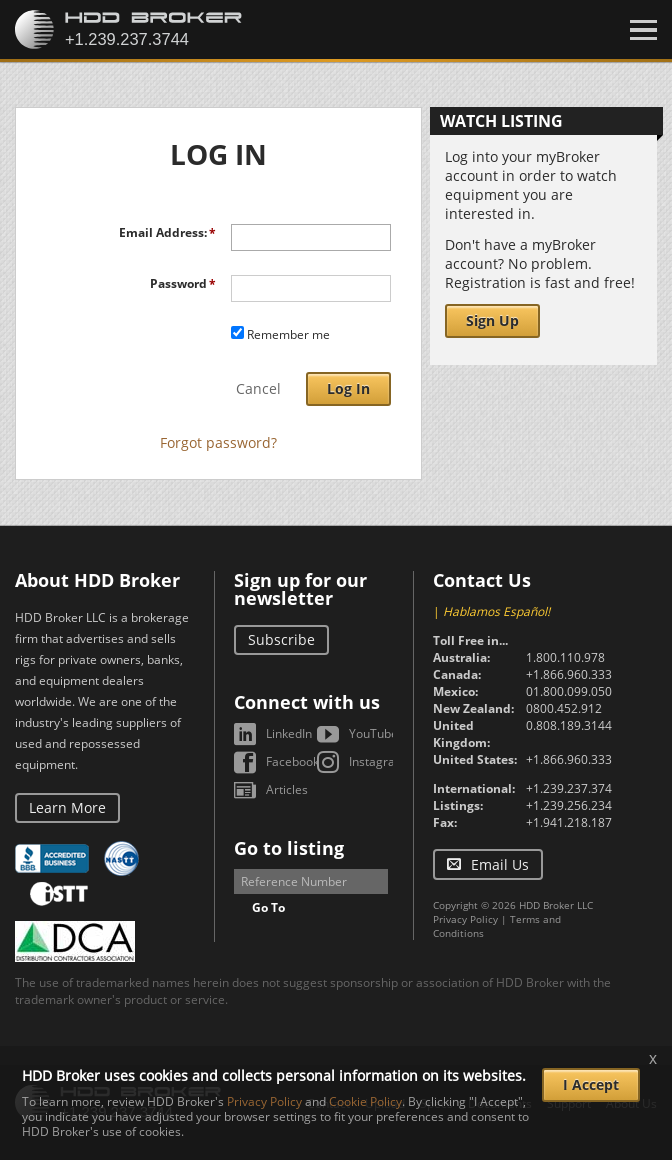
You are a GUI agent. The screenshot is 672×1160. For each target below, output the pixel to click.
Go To (268, 907)
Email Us (500, 864)
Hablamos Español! (496, 611)
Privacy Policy (465, 919)
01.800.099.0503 (572, 691)
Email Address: (163, 232)
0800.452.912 (564, 708)
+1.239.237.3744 (572, 788)
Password (178, 283)
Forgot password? (218, 442)
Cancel (258, 388)
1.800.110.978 (565, 657)
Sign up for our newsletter (300, 589)
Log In (348, 388)
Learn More (67, 807)
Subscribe (281, 639)
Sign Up (492, 320)
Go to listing (289, 848)
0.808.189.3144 (569, 725)
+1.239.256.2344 (572, 805)
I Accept (591, 1084)
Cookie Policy (365, 1101)
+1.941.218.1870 (572, 822)
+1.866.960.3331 (572, 674)
